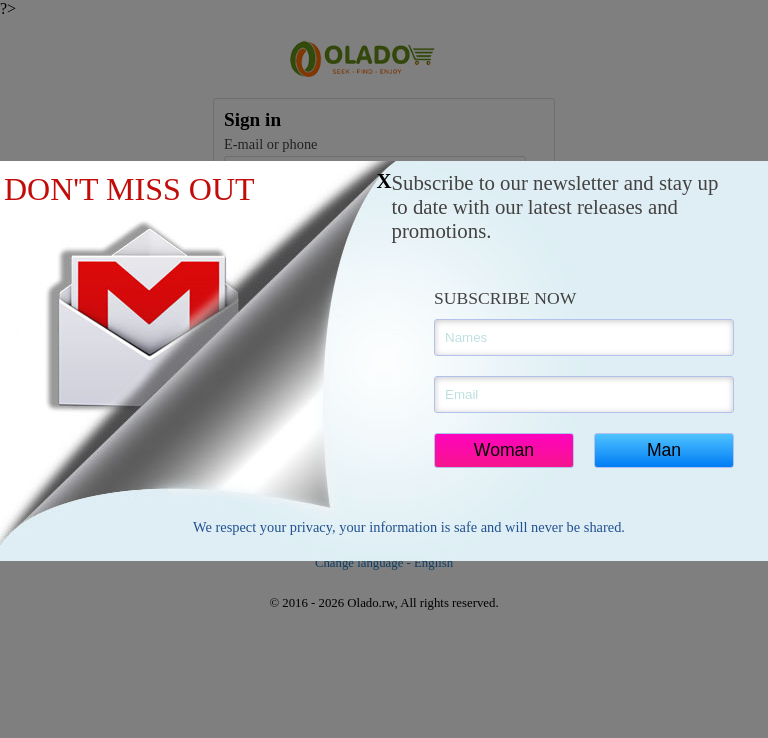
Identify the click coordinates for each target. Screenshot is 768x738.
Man (664, 450)
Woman (504, 450)
